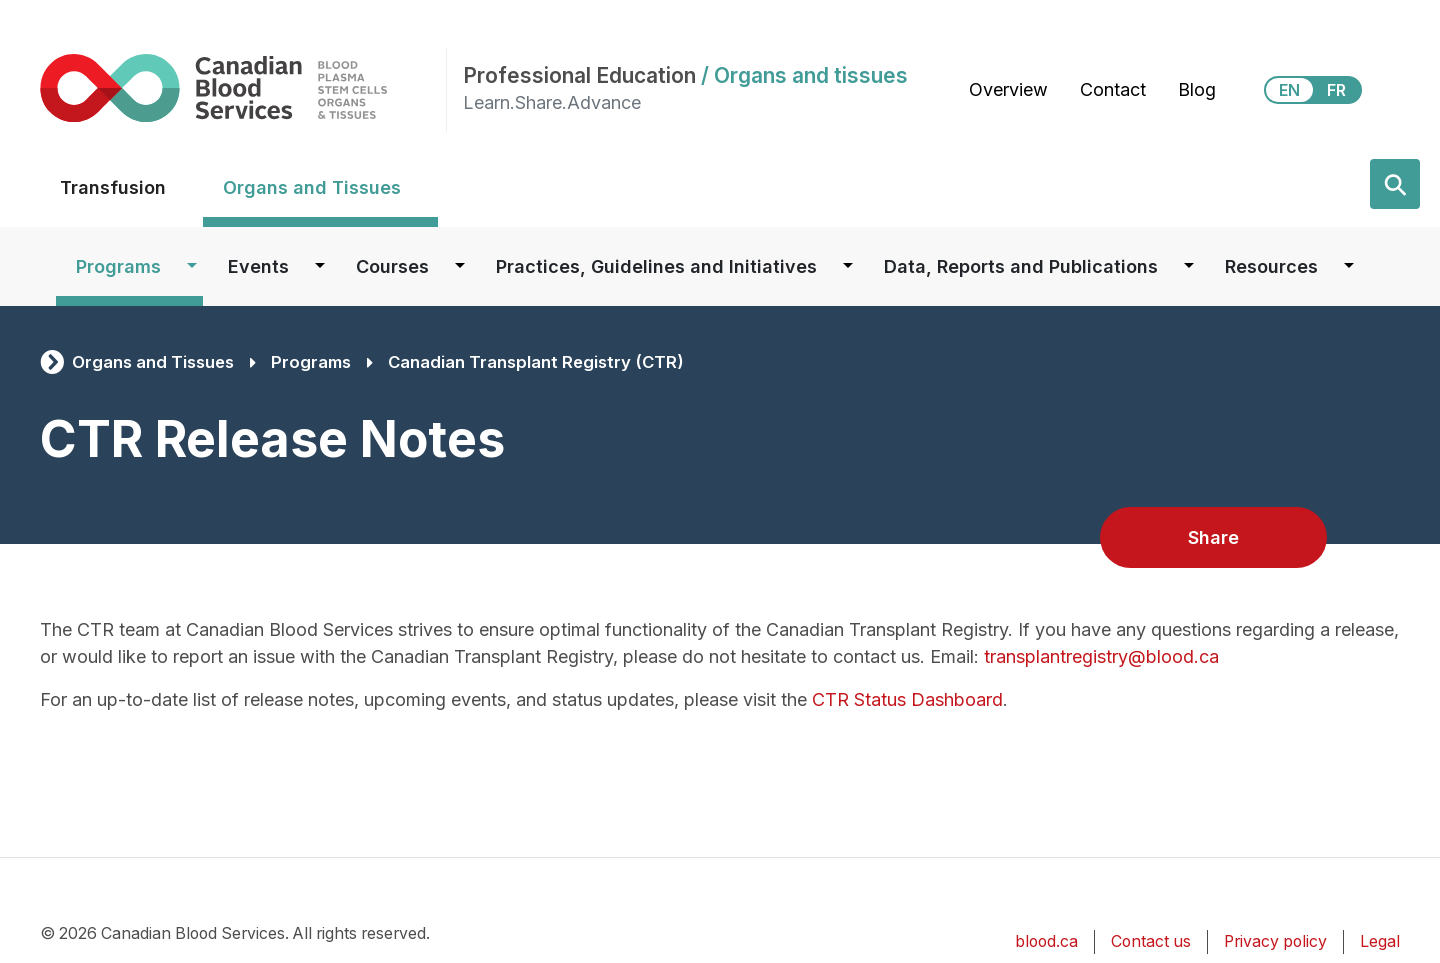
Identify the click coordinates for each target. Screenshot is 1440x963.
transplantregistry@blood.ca (1101, 656)
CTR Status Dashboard (907, 699)
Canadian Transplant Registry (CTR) (536, 362)
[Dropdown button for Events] (320, 266)
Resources (1271, 266)
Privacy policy (1275, 941)
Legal (1380, 941)
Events (258, 266)
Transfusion (113, 187)
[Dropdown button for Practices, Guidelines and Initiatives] (848, 266)
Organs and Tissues (312, 187)
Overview (1008, 89)
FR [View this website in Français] (1336, 90)
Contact (1113, 89)
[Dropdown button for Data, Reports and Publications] (1189, 266)
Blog (1197, 89)
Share (1213, 537)
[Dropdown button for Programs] (192, 266)
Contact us (1151, 941)
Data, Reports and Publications (1021, 266)
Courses (392, 266)
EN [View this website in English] (1289, 90)
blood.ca (1046, 941)
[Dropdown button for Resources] (1349, 266)
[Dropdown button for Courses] (460, 266)
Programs (118, 266)
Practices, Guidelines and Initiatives (656, 266)
